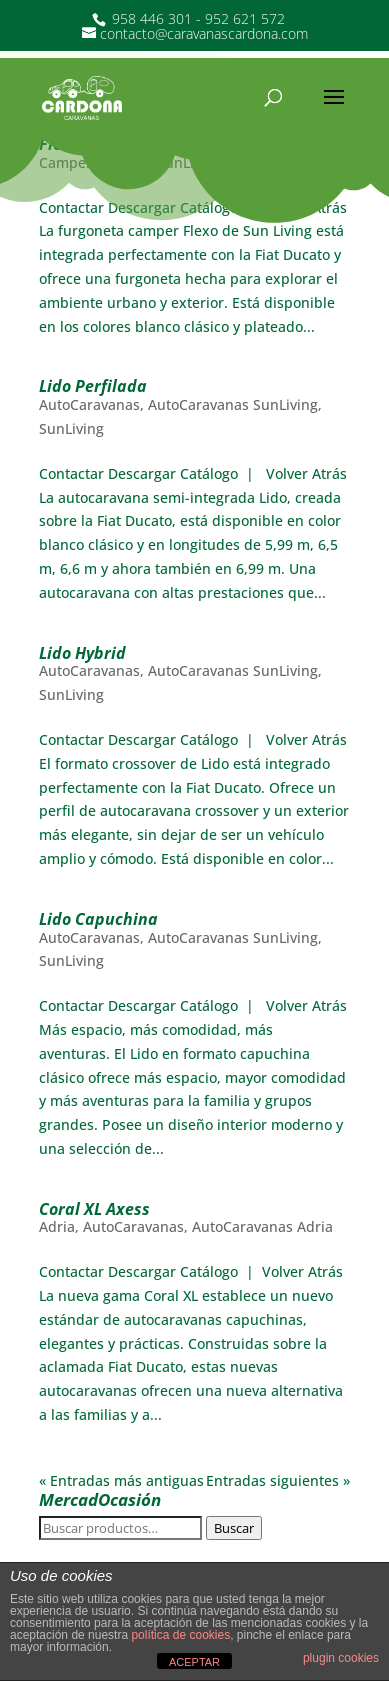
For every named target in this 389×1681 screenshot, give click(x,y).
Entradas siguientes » (278, 1480)
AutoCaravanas (89, 404)
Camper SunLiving (161, 162)
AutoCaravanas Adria (262, 1226)
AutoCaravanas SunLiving (233, 404)
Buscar (234, 1528)
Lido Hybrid (82, 653)
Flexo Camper (91, 144)
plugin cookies (341, 1658)
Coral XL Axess (94, 1209)
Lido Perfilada (93, 386)
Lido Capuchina (98, 919)
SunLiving (262, 162)
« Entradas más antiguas (121, 1480)
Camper (65, 162)
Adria (57, 1226)
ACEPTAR (194, 1662)
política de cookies (180, 1635)
